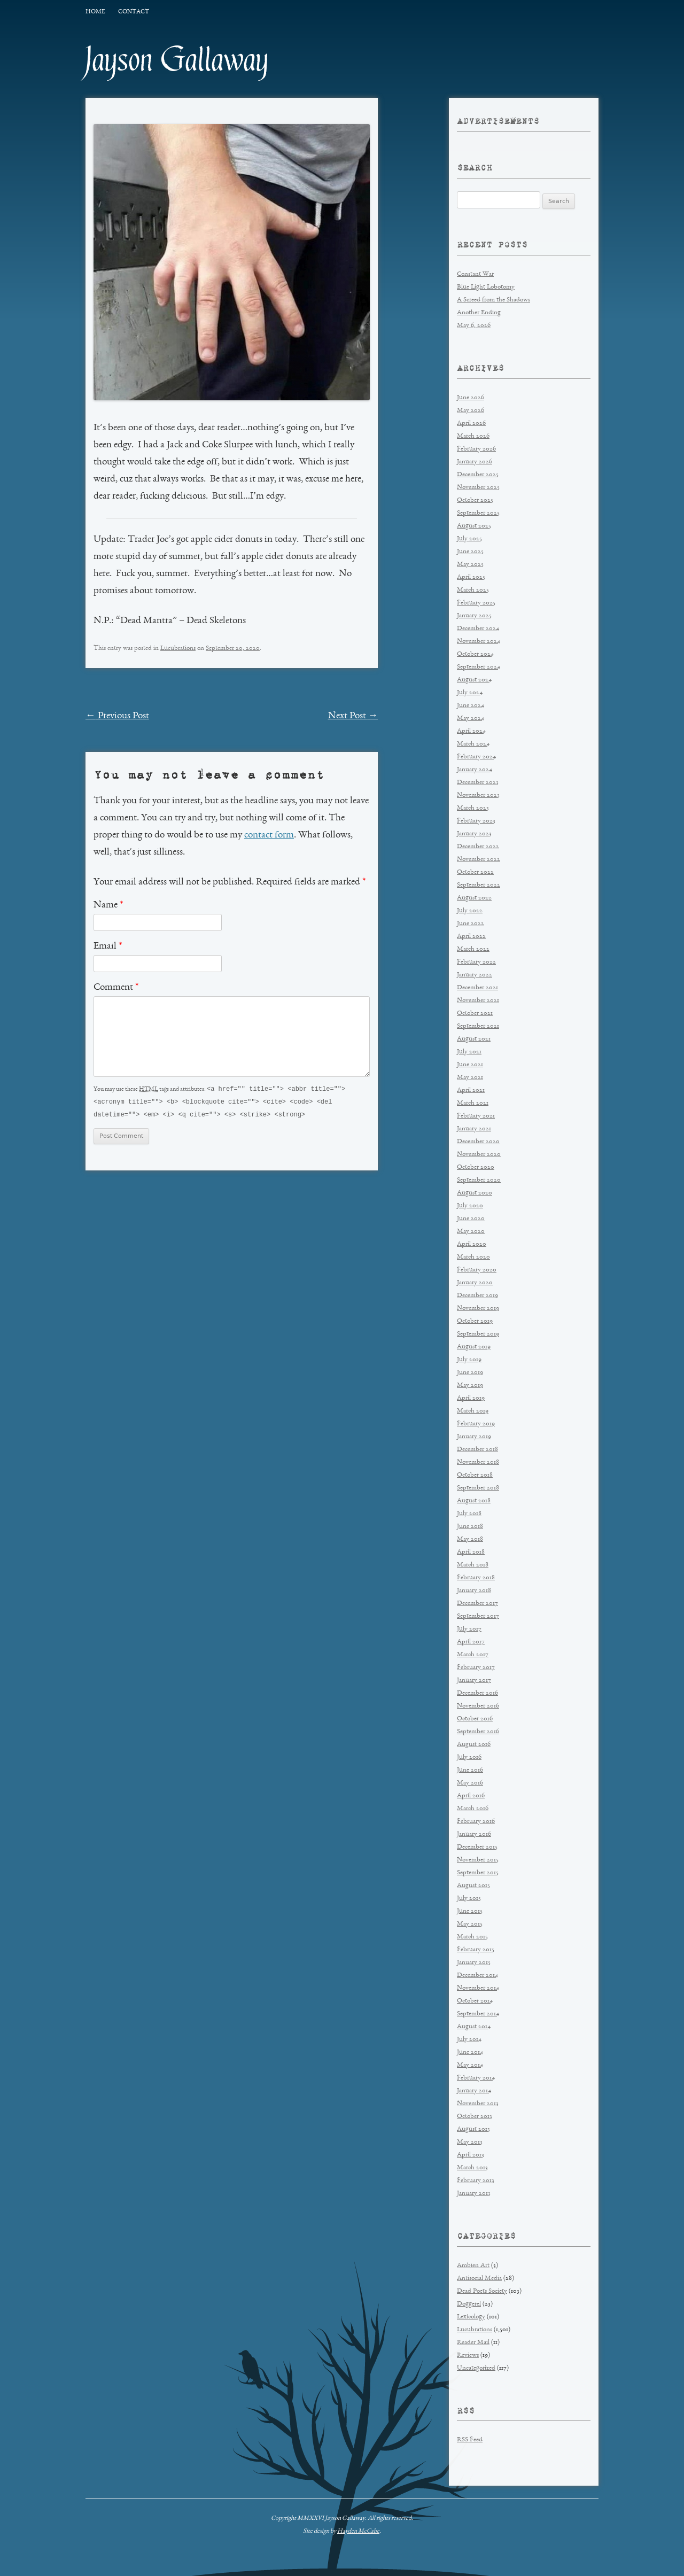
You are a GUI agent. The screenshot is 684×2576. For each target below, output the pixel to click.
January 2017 (474, 1680)
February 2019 (476, 1424)
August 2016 (474, 1744)
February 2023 (476, 821)
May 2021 (470, 1077)
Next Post (353, 716)
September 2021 (478, 1026)
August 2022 (474, 898)
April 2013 (470, 2155)
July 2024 (470, 692)
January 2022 (474, 975)
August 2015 (473, 1885)
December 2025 (478, 474)
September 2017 (478, 1616)
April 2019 (471, 1398)
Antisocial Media (479, 2278)
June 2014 (470, 2052)
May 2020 (471, 1231)
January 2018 (474, 1590)
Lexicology (471, 2317)
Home (95, 12)
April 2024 (471, 731)
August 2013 (473, 2129)
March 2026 (473, 436)
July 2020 (470, 1205)
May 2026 (470, 410)
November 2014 (478, 1988)
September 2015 (478, 1872)
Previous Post (117, 716)
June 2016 (470, 1770)
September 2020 (479, 1180)
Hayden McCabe (358, 2531)
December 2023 (478, 782)
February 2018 (476, 1577)
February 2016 (476, 1821)
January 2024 (474, 769)
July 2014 (469, 2039)
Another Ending (479, 312)
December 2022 (478, 846)
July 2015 (469, 1898)
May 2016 (470, 1783)
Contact (133, 12)
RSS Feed (470, 2440)
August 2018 (474, 1501)
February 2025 (476, 603)
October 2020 (475, 1167)
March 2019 (472, 1411)
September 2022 (478, 885)
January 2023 (474, 834)
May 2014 (470, 2065)
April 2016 (471, 1796)
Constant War (475, 274)
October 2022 (475, 872)
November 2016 (478, 1706)
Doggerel (469, 2304)
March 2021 (472, 1103)
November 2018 (478, 1462)
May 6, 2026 (474, 325)
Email (108, 946)
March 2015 (472, 1937)
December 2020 (478, 1141)
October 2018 (475, 1475)
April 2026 (471, 423)
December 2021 (477, 987)
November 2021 (478, 1000)
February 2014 (476, 2078)
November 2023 (478, 795)
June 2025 (470, 551)
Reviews (468, 2355)
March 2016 (472, 1808)
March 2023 (473, 808)
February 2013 (475, 2180)
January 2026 (474, 462)
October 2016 (475, 1719)
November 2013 (478, 2103)
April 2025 (471, 577)
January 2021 (474, 1129)
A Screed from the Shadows (493, 300)
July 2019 (469, 1359)
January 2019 (474, 1436)
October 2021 (475, 1013)
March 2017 (472, 1654)
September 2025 (478, 513)
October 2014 (475, 2001)
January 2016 (474, 1834)
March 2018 (472, 1565)
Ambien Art (473, 2265)
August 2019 (474, 1347)
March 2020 (473, 1257)
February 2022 (476, 962)
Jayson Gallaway (177, 59)
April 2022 (471, 936)
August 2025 (474, 526)
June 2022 (470, 923)
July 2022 (470, 910)
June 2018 (470, 1526)
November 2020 (479, 1154)
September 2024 (478, 667)
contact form (269, 835)
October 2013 (474, 2116)
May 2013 (470, 2142)
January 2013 (474, 2193)
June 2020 (471, 1218)
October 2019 (475, 1321)
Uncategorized (476, 2368)
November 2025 (478, 487)
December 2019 (477, 1295)
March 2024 (473, 744)
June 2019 (470, 1372)
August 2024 (474, 680)
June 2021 (470, 1064)
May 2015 (470, 1924)
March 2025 (473, 590)
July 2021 (469, 1052)
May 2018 (470, 1539)
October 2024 (475, 654)
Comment (116, 987)
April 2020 (471, 1244)
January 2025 (474, 615)
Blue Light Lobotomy (486, 287)
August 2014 (474, 2026)
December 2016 (477, 1693)
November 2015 (478, 1860)
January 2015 (474, 1962)
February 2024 (476, 757)
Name (108, 905)
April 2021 (471, 1090)
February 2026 (476, 449)
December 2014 (477, 1975)
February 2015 (475, 1949)
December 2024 (478, 628)
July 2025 (469, 539)
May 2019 (470, 1385)
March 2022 (473, 949)
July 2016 (469, 1757)
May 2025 (470, 564)
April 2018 (471, 1552)
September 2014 (478, 2014)
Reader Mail (473, 2342)
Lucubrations (178, 648)
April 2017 (471, 1642)
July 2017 (469, 1629)
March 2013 (472, 2167)
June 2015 (470, 1911)
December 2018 (477, 1449)
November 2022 (478, 859)
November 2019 (478, 1308)
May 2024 (470, 718)
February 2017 (476, 1667)
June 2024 (470, 705)
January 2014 (474, 2091)
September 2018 (478, 1488)
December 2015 (477, 1847)
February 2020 (476, 1270)
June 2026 (470, 397)
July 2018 (469, 1513)
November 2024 (478, 641)
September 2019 (478, 1334)
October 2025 (475, 500)
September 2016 (478, 1731)
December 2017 (477, 1603)
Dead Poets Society (482, 2291)
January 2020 (475, 1282)
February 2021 (476, 1116)
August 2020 (474, 1193)
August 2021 (474, 1039)
